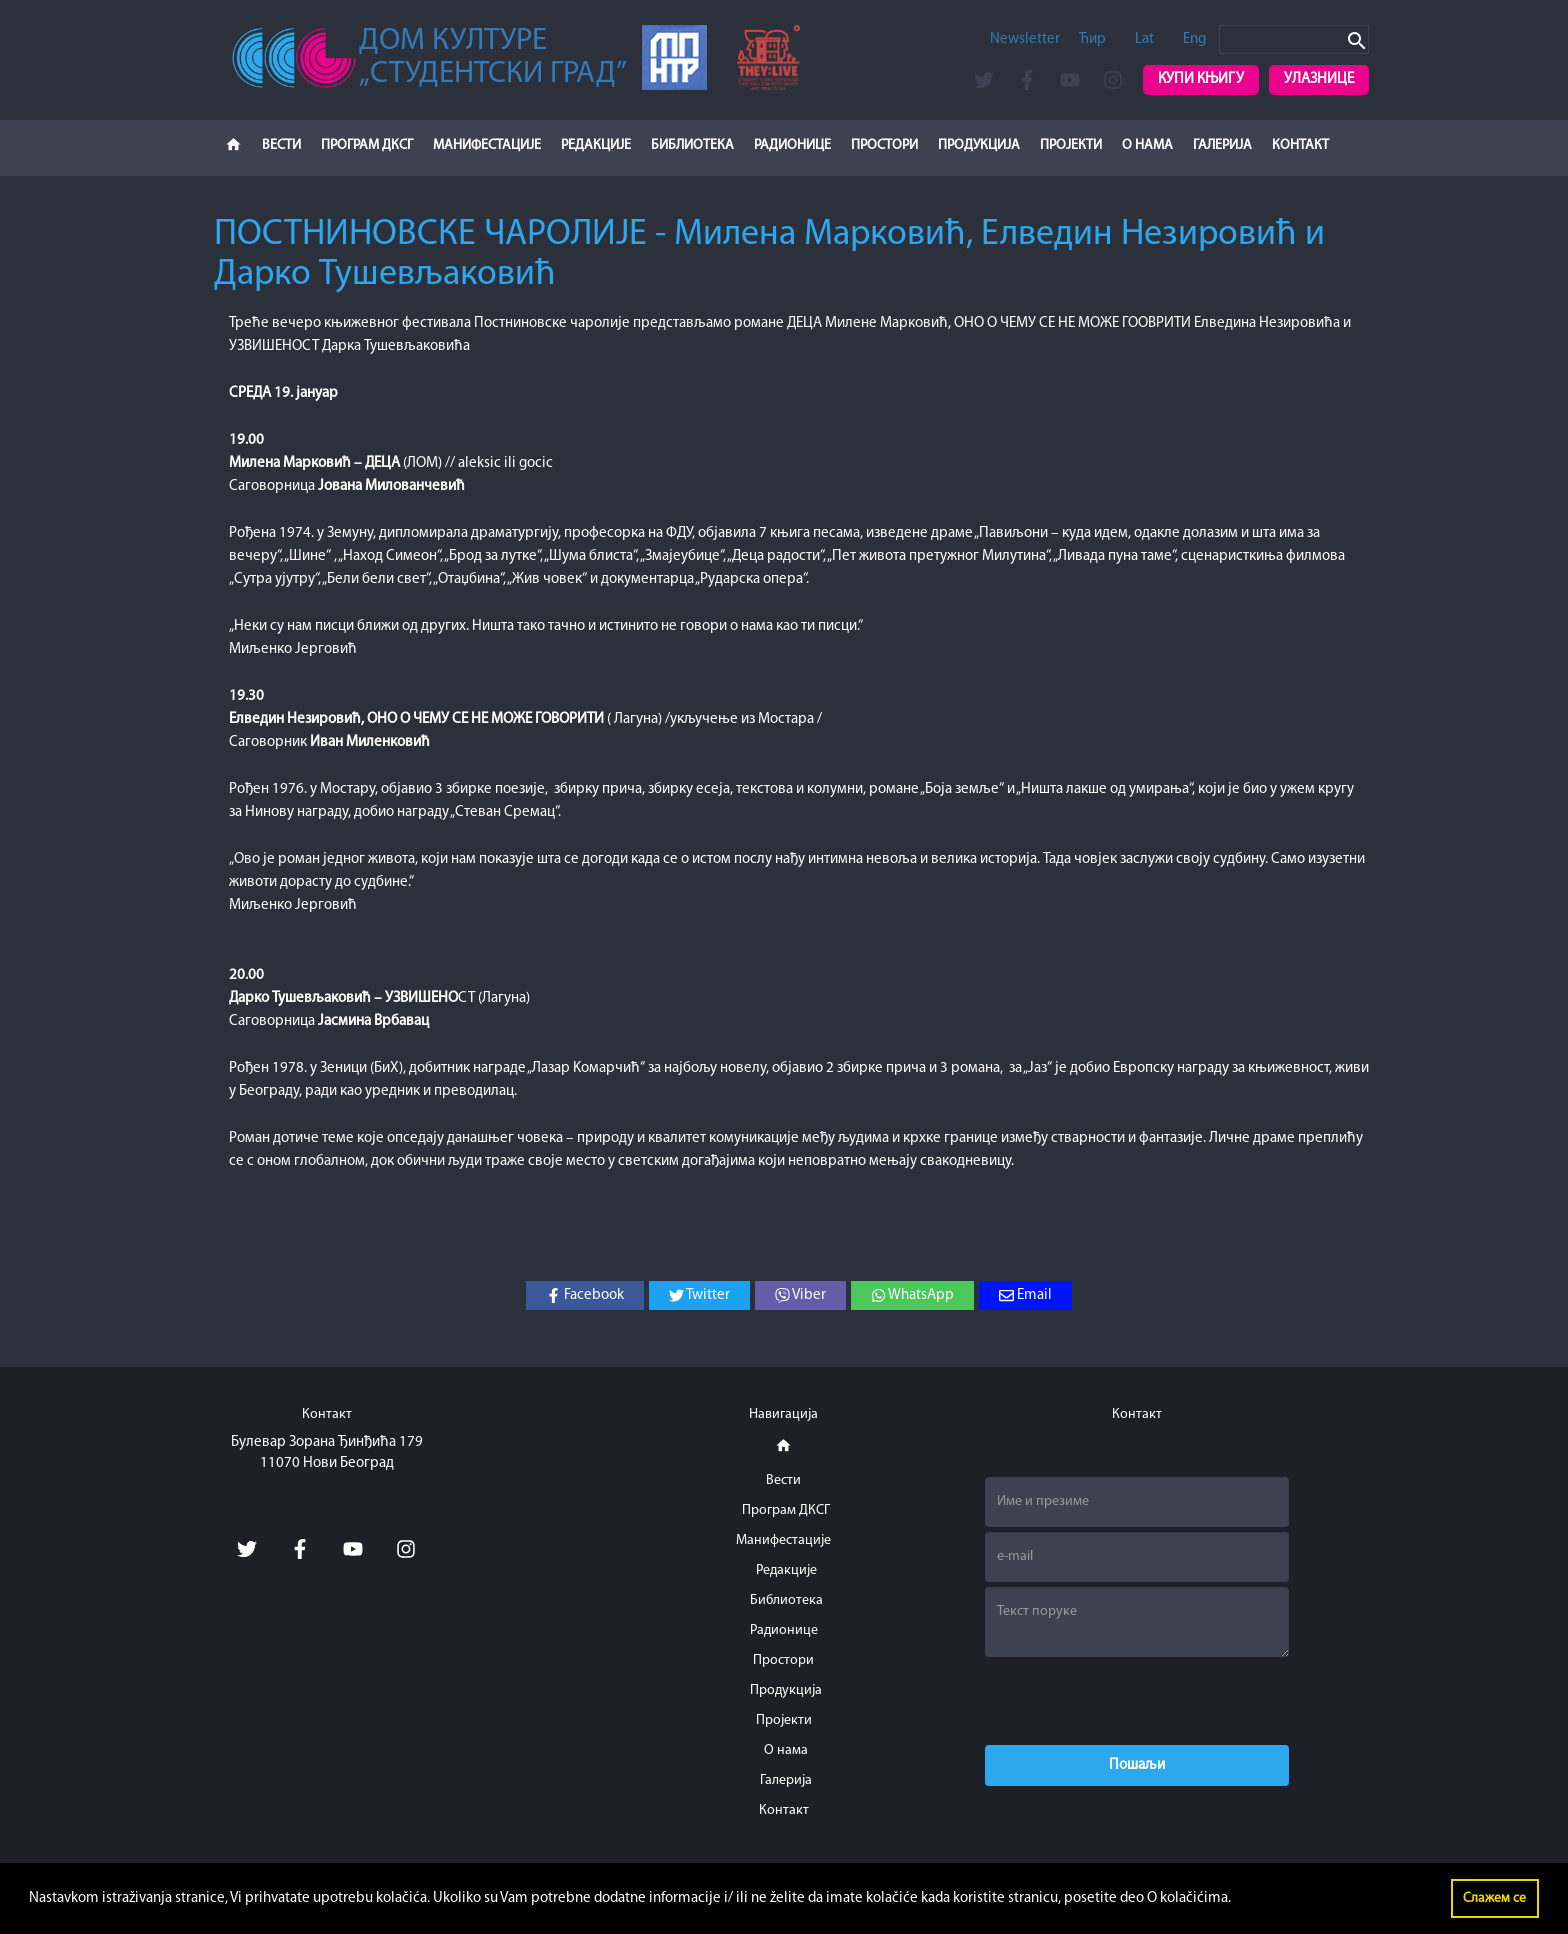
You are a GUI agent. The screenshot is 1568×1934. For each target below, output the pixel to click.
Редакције (596, 145)
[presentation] (1137, 1701)
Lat (1144, 39)
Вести (281, 145)
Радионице (792, 145)
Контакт (1300, 145)
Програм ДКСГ (367, 145)
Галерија (1222, 145)
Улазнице (1319, 79)
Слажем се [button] (1494, 1898)
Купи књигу (1201, 79)
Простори (884, 145)
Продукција (979, 145)
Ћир (1092, 39)
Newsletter (1025, 39)
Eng (1194, 39)
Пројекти (1071, 145)
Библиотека (692, 145)
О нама (1147, 145)
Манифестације (487, 145)
